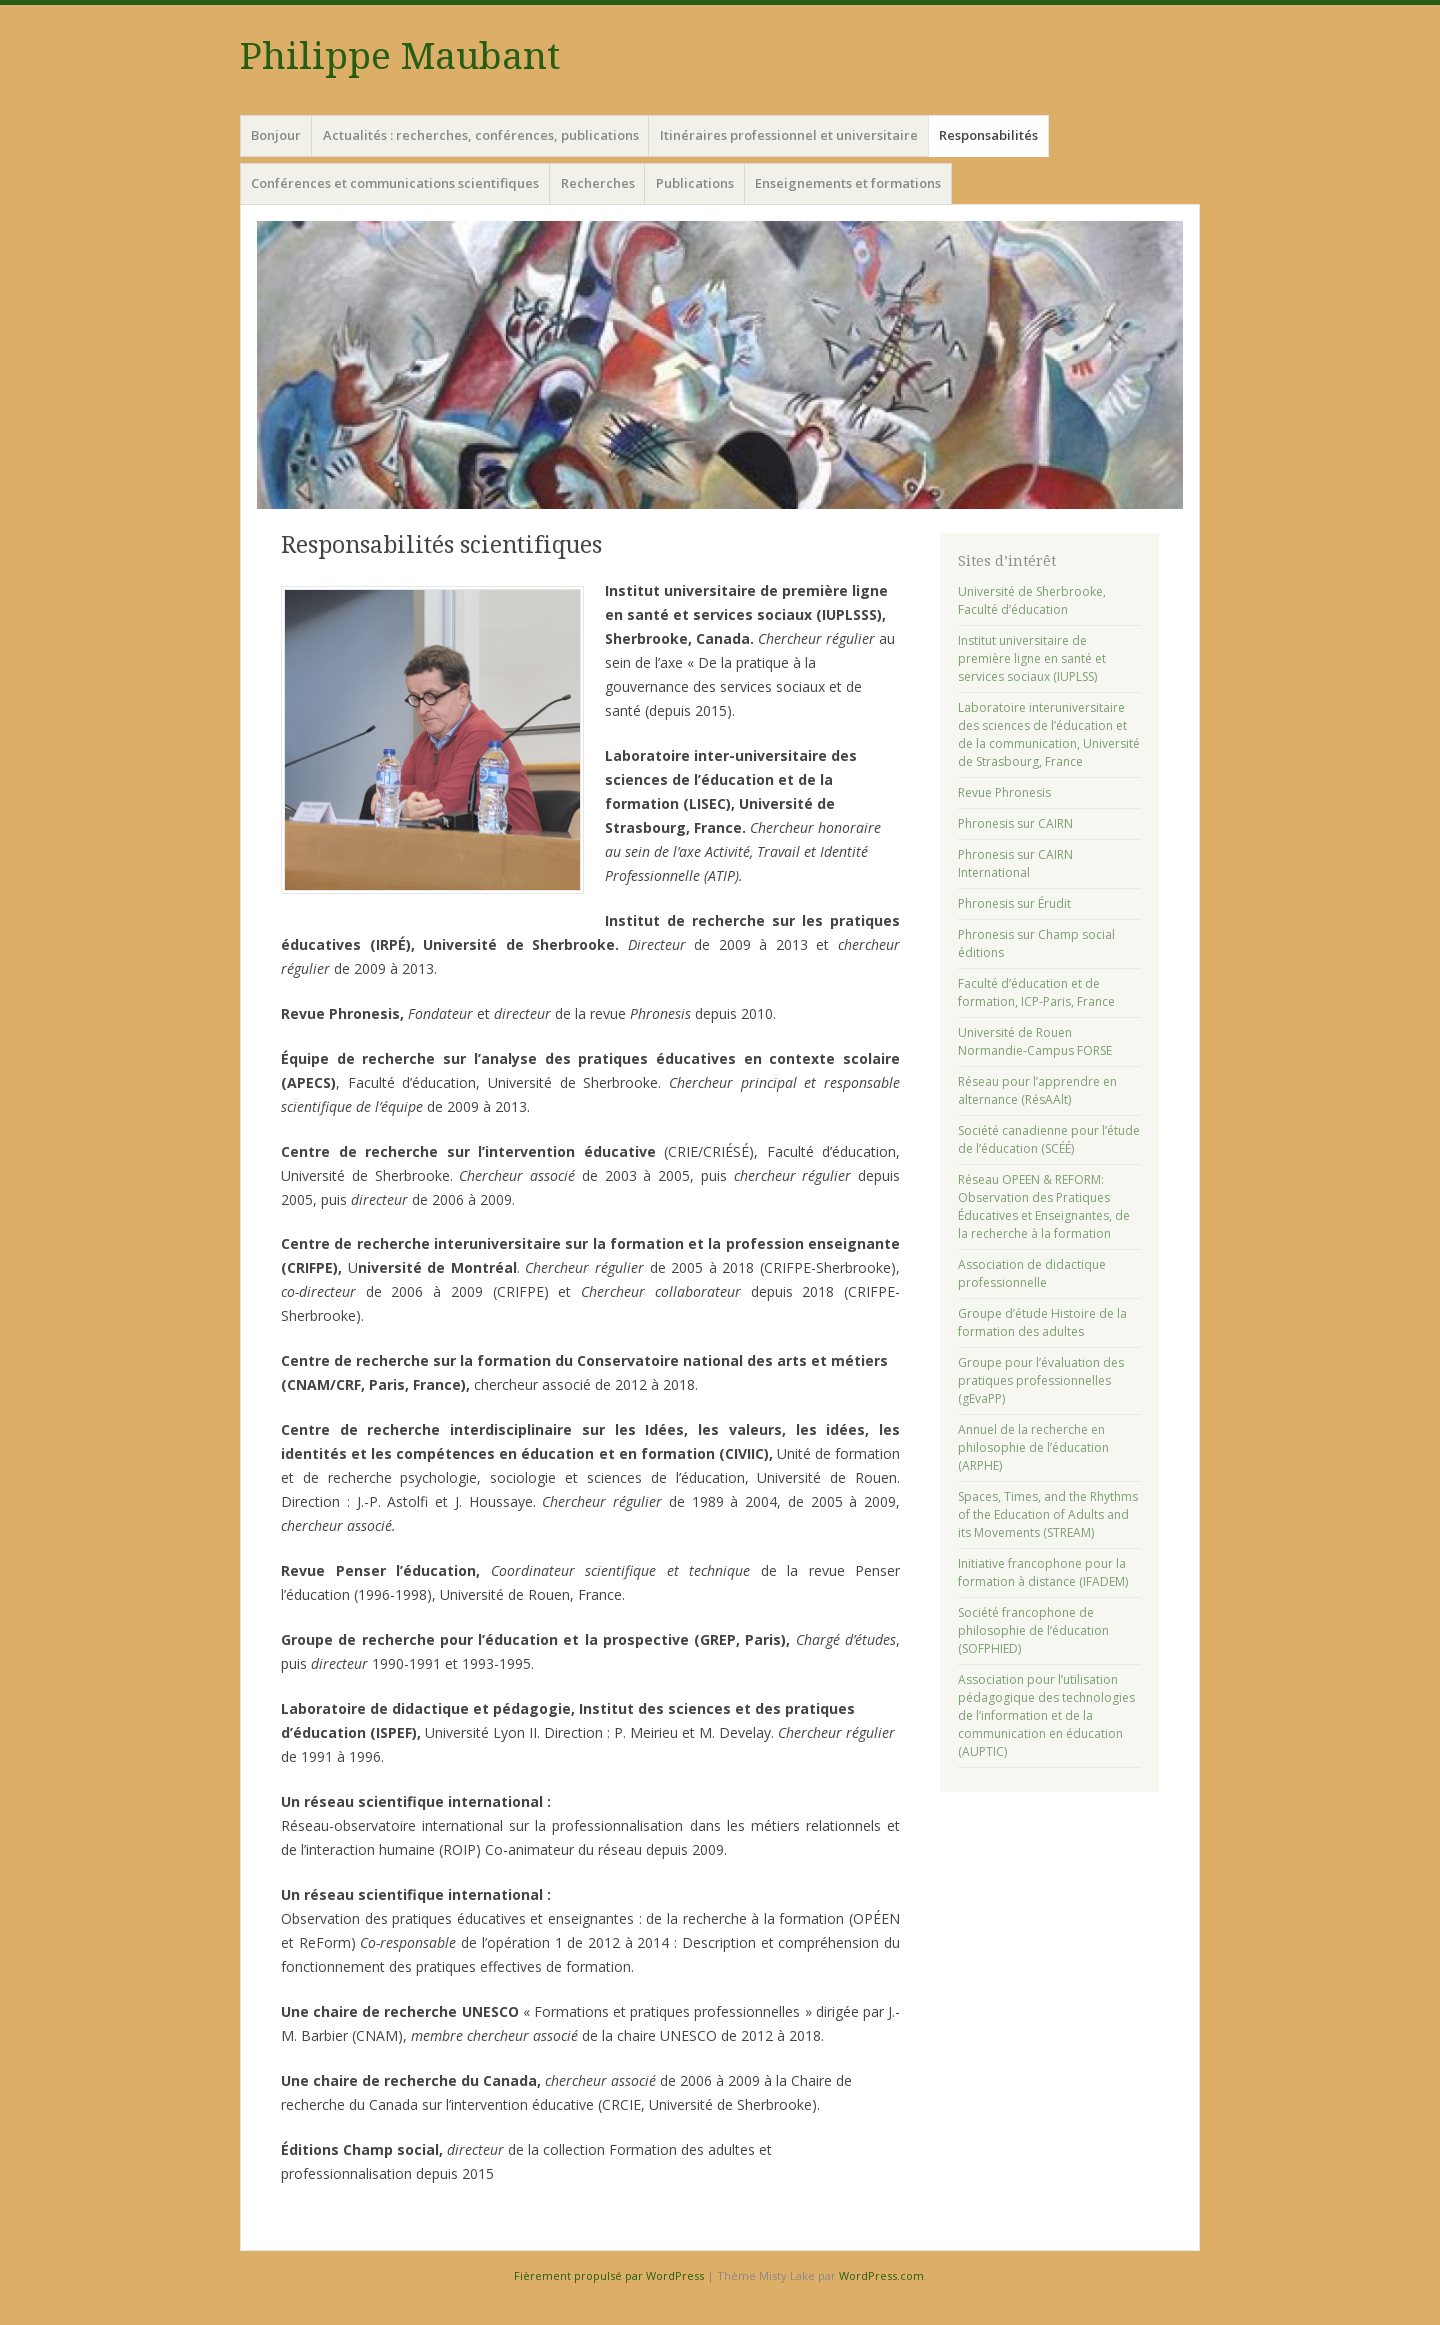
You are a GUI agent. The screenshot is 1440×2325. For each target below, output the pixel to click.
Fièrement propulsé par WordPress (609, 2275)
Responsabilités (988, 135)
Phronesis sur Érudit (1014, 903)
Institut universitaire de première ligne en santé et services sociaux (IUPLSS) (1032, 658)
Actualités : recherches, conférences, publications (481, 135)
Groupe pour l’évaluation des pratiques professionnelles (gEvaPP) (1041, 1380)
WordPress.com (881, 2275)
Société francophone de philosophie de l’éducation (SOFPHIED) (1033, 1630)
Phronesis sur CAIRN (1015, 823)
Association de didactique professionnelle (1032, 1273)
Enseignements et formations (848, 183)
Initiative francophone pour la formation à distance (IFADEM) (1043, 1572)
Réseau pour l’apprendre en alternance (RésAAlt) (1037, 1090)
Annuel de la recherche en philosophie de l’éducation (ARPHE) (1033, 1447)
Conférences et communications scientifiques (395, 183)
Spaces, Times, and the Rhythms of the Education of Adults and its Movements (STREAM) (1048, 1514)
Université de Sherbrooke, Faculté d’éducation (1032, 600)
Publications (695, 183)
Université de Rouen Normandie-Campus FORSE (1035, 1041)
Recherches (598, 183)
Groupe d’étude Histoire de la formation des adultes (1042, 1322)
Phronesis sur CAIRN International (1015, 863)
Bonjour (276, 135)
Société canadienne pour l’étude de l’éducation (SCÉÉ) (1049, 1139)
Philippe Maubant (400, 56)
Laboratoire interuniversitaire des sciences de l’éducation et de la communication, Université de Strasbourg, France (1049, 734)
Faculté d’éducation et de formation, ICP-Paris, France (1036, 992)
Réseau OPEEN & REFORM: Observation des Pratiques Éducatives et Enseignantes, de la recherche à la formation (1044, 1206)
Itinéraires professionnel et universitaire (789, 135)
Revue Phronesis (1004, 792)
